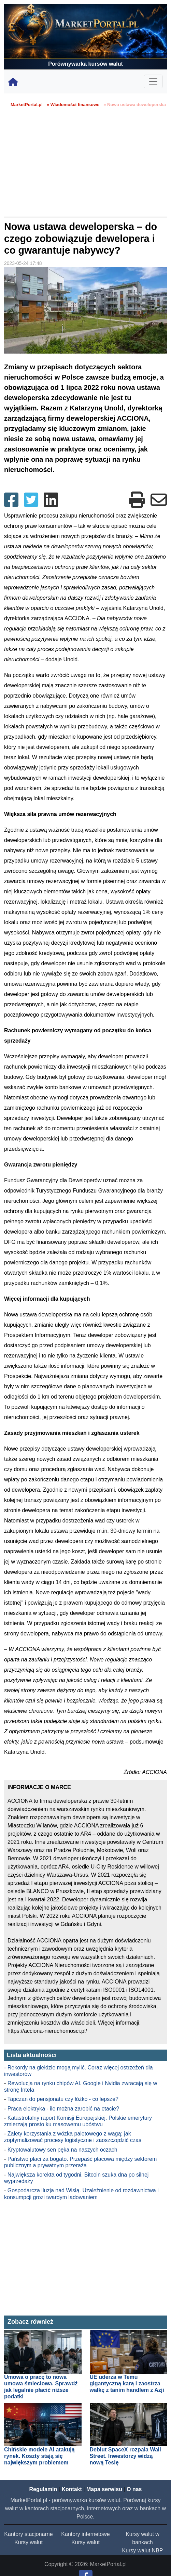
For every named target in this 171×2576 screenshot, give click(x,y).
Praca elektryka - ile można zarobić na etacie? (63, 2109)
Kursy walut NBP (142, 2550)
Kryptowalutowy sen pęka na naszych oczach (62, 2150)
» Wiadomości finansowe (73, 104)
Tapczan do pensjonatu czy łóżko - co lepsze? (62, 2099)
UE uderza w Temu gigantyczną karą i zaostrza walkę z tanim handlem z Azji (127, 2383)
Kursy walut (28, 2542)
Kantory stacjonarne (28, 2534)
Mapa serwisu (104, 2489)
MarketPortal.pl (27, 104)
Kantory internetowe (85, 2534)
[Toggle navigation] (153, 81)
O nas (134, 2489)
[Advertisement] (85, 165)
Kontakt (71, 2489)
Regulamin (43, 2489)
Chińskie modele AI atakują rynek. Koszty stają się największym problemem (39, 2456)
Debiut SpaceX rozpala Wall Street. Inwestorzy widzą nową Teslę (125, 2456)
